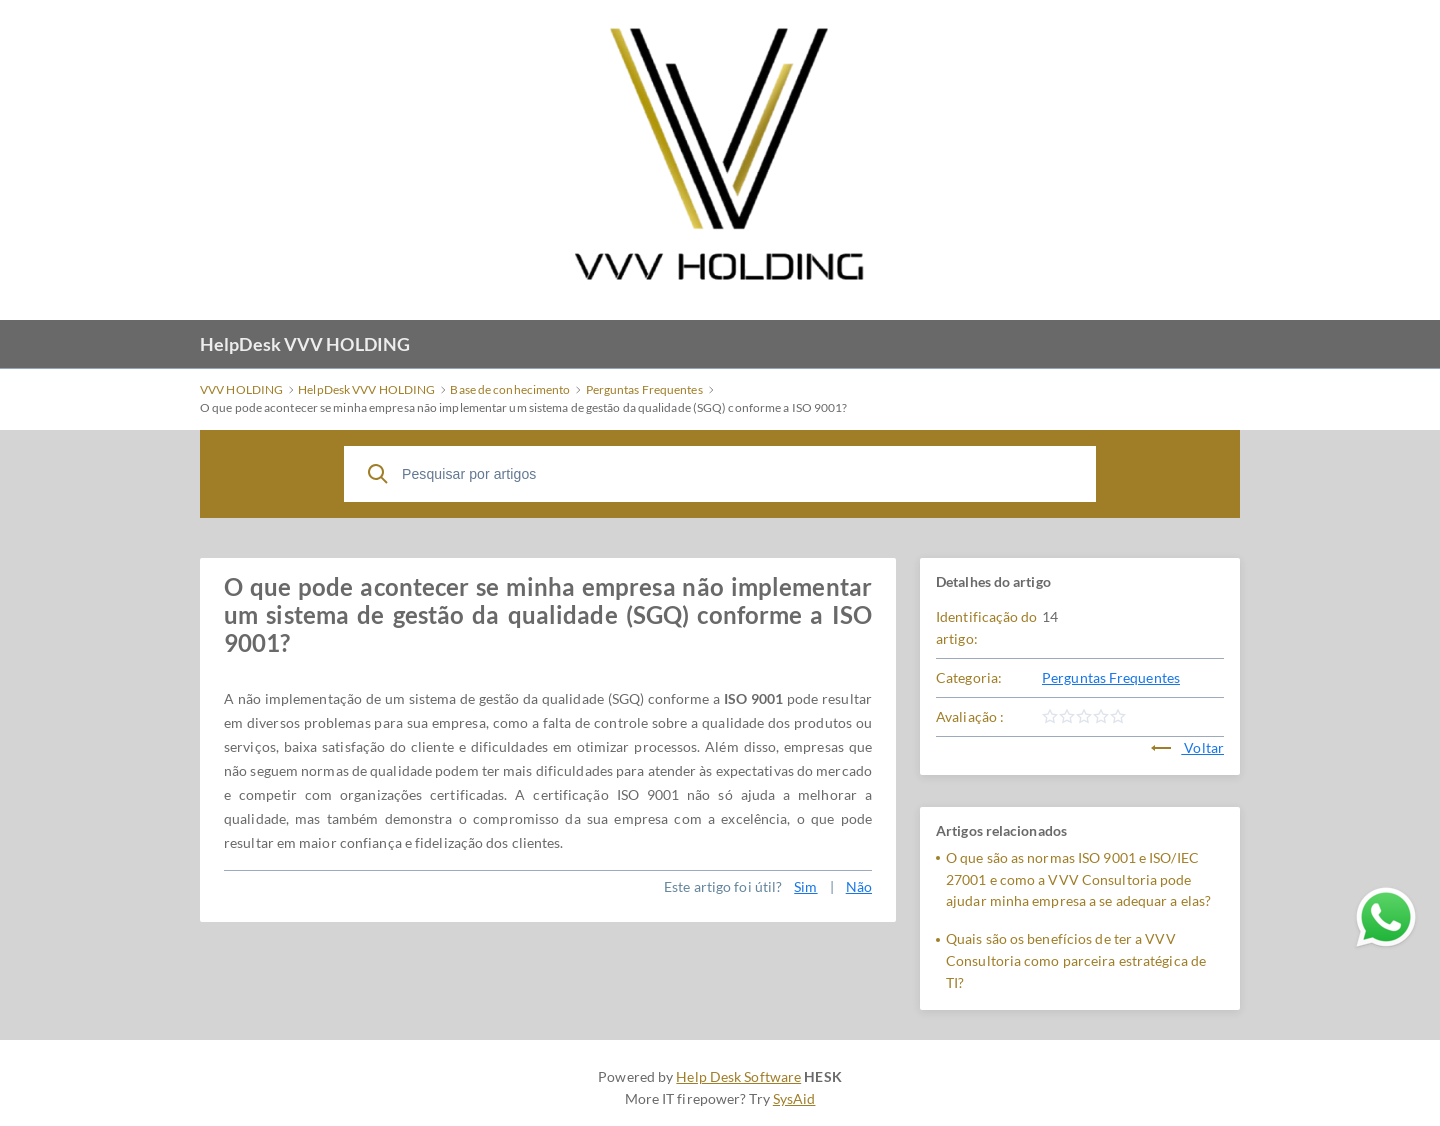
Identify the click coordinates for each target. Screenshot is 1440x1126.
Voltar (1187, 747)
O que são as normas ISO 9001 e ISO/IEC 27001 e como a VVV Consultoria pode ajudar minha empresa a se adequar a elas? (1078, 879)
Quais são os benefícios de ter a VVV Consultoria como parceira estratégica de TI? (1076, 960)
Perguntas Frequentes (1111, 677)
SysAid (794, 1098)
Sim (805, 886)
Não (859, 886)
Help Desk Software (738, 1076)
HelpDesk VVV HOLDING (305, 344)
